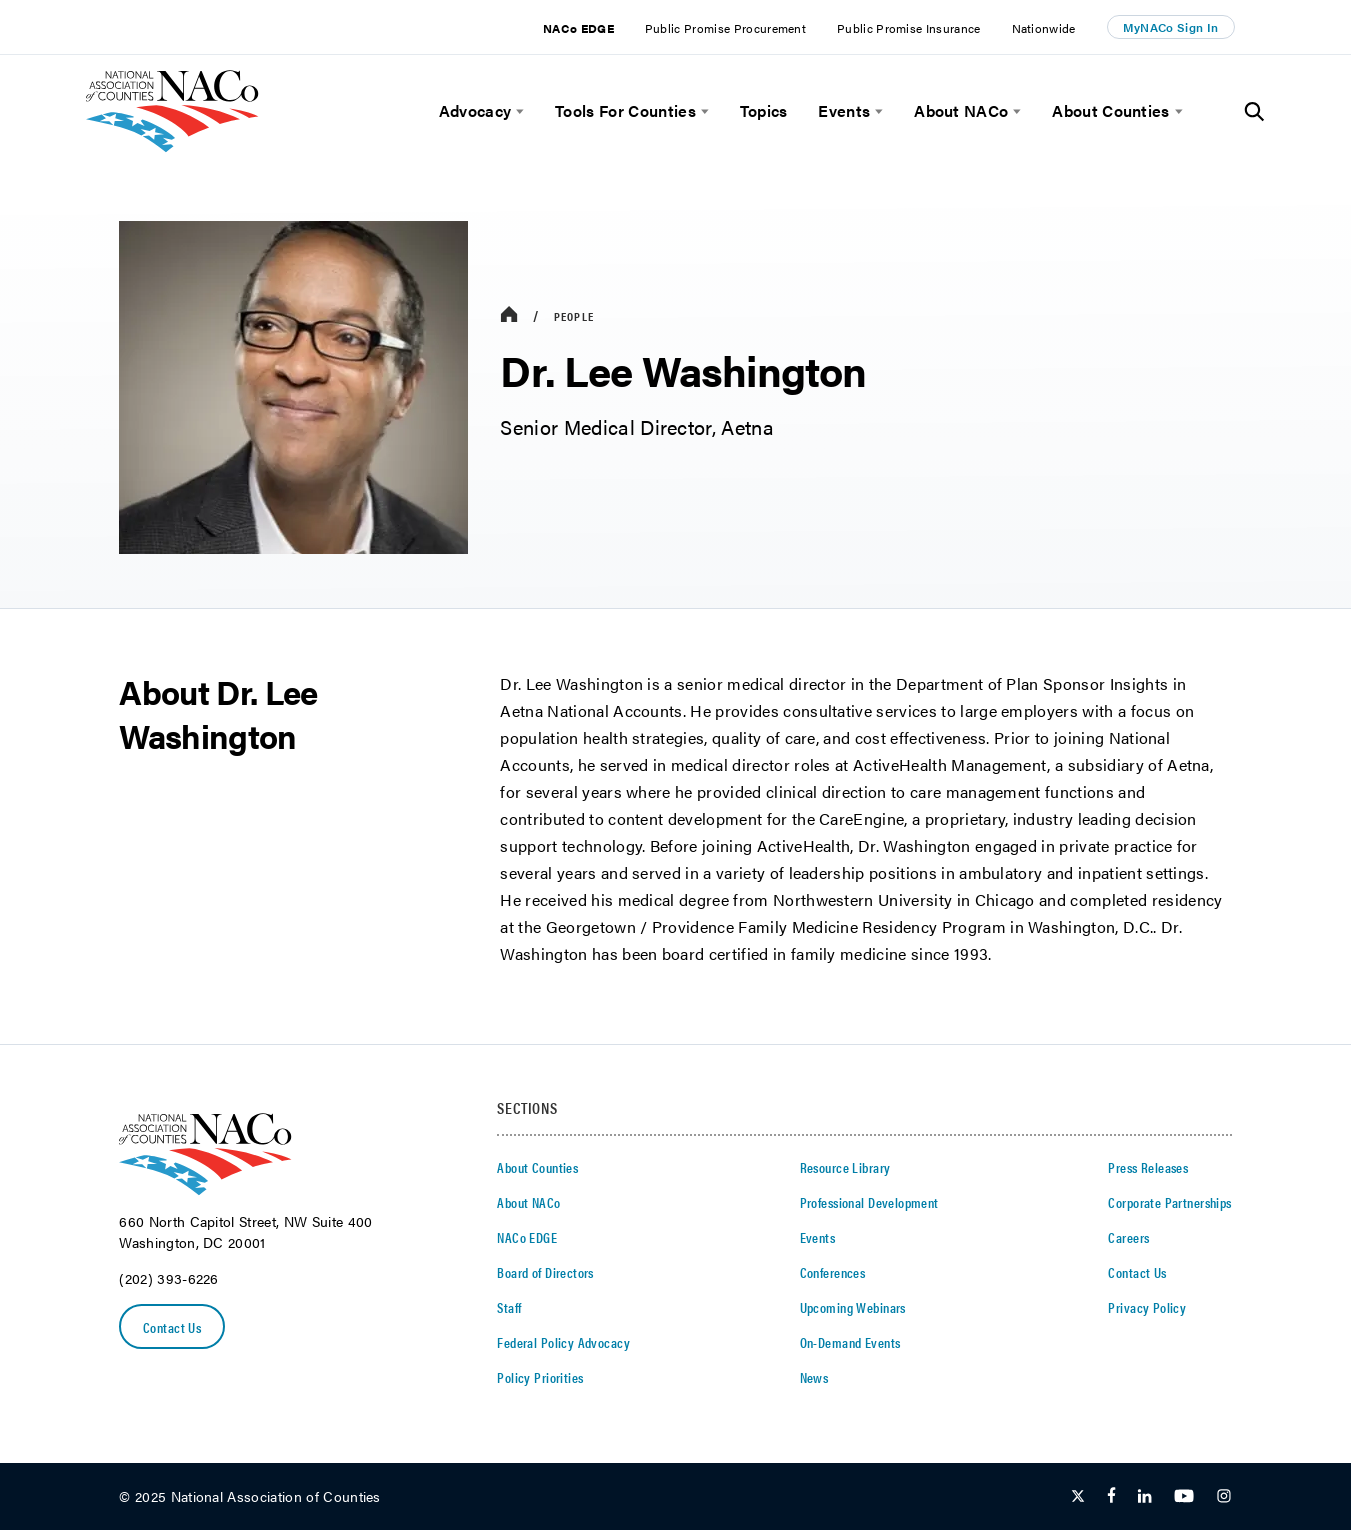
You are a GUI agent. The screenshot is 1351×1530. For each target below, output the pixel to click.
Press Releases (1148, 1167)
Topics (764, 111)
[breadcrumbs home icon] (509, 315)
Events (844, 111)
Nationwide (1044, 28)
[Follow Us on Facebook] (1111, 1497)
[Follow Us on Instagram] (1224, 1497)
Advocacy (475, 111)
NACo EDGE (578, 28)
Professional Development (869, 1202)
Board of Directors (545, 1272)
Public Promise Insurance (909, 28)
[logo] (172, 146)
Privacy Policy (1147, 1307)
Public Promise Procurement (725, 28)
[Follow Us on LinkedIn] (1144, 1497)
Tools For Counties (625, 111)
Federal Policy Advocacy (563, 1342)
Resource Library (845, 1167)
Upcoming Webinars (853, 1307)
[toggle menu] (517, 111)
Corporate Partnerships (1169, 1202)
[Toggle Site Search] (1254, 112)
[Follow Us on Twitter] (1078, 1497)
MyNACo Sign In (1171, 27)
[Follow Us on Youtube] (1184, 1497)
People (574, 316)
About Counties (1110, 111)
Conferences (833, 1272)
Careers (1128, 1237)
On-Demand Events (850, 1342)
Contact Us (172, 1327)
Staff (509, 1307)
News (814, 1377)
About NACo (961, 111)
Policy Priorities (540, 1377)
